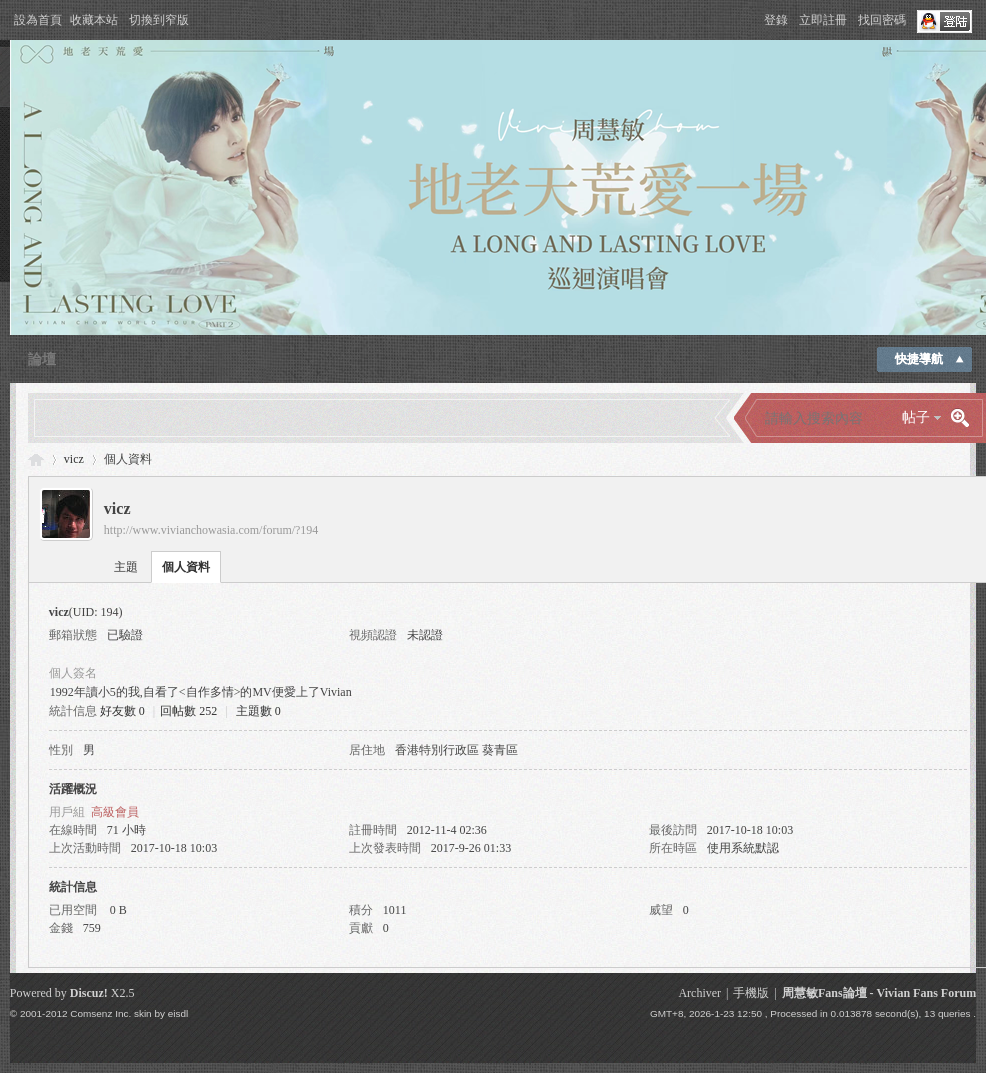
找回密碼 (882, 20)
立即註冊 (823, 20)
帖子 (916, 417)
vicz (74, 459)
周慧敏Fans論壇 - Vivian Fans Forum (879, 993)
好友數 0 (122, 711)
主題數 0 (258, 711)
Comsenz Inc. (100, 1013)
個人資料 (186, 567)
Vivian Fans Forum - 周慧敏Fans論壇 (36, 459)
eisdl (178, 1013)
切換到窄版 (159, 20)
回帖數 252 (188, 711)
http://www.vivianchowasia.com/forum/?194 (211, 530)
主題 (126, 567)
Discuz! (89, 993)
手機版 (751, 993)
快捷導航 (919, 359)
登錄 (776, 20)
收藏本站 (94, 20)
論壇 (42, 359)
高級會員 (115, 812)
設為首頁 (38, 20)
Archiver (699, 993)
